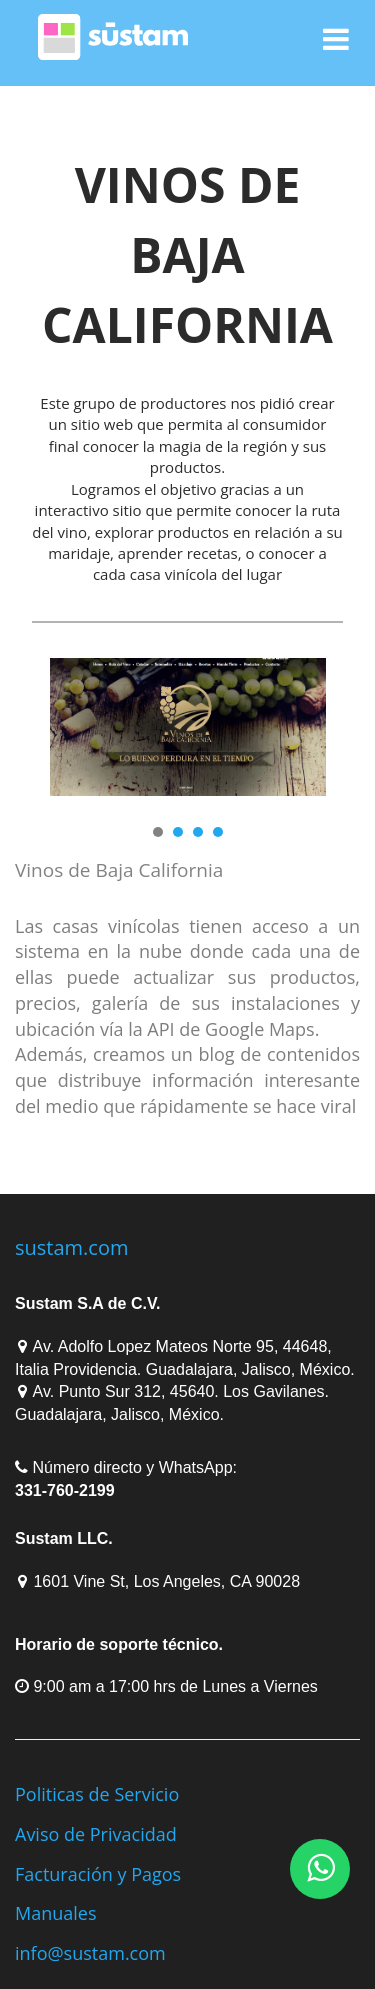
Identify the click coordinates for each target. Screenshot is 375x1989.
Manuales (56, 1913)
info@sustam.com (90, 1953)
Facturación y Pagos (98, 1874)
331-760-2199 (65, 1490)
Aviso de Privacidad (96, 1834)
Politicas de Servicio (97, 1794)
